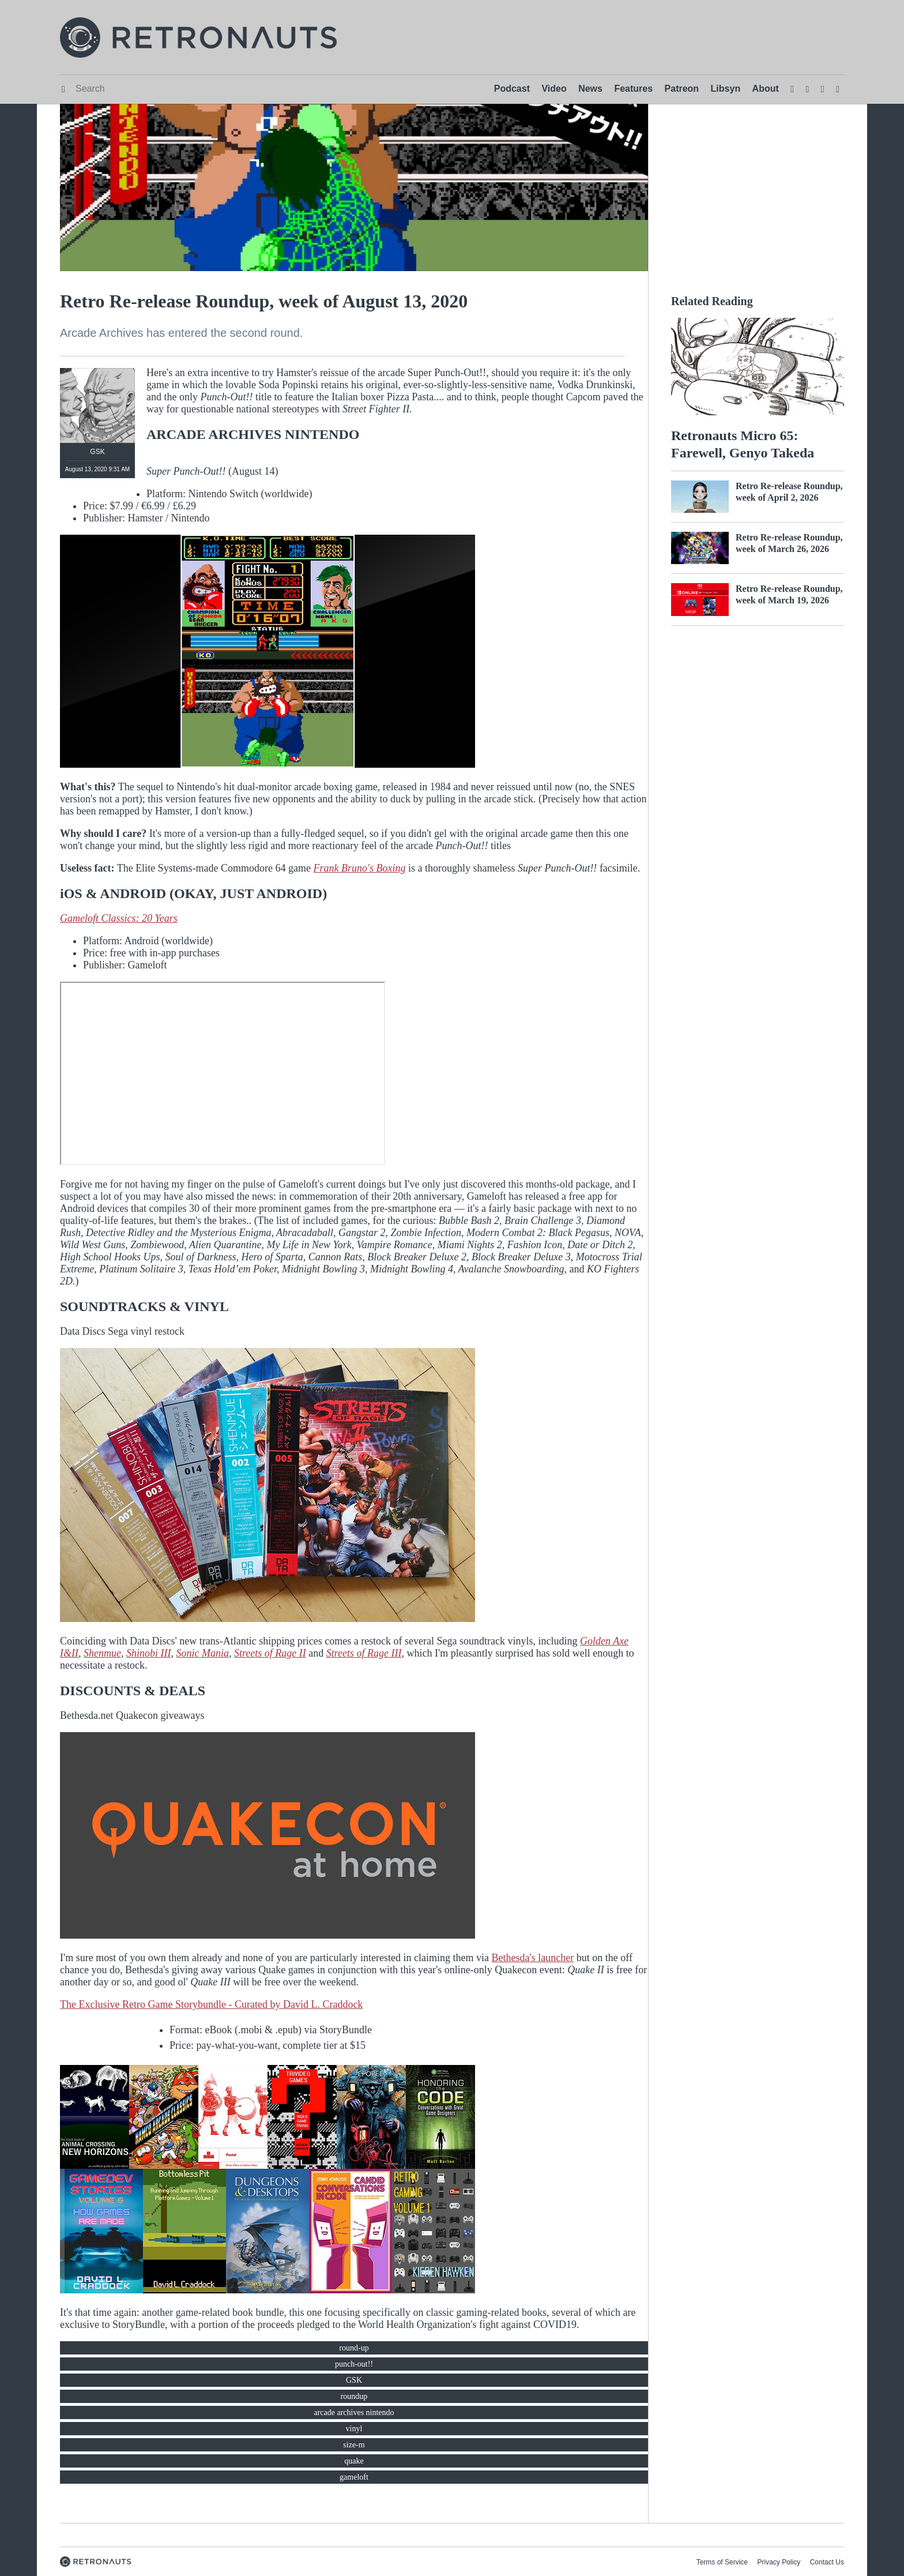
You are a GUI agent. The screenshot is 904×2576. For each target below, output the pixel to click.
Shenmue (102, 1653)
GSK (354, 2380)
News (590, 88)
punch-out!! (354, 2364)
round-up (353, 2348)
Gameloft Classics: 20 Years (119, 918)
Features (633, 88)
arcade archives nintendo (354, 2412)
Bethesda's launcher (533, 1957)
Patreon (682, 88)
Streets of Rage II (270, 1653)
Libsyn (726, 88)
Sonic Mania (202, 1653)
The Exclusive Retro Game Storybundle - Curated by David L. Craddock (211, 2004)
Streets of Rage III (364, 1653)
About (765, 88)
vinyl (354, 2428)
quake (353, 2461)
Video (553, 88)
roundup (354, 2396)
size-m (353, 2444)
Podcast (512, 88)
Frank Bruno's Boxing (360, 868)
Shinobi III (148, 1653)
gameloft (354, 2477)
